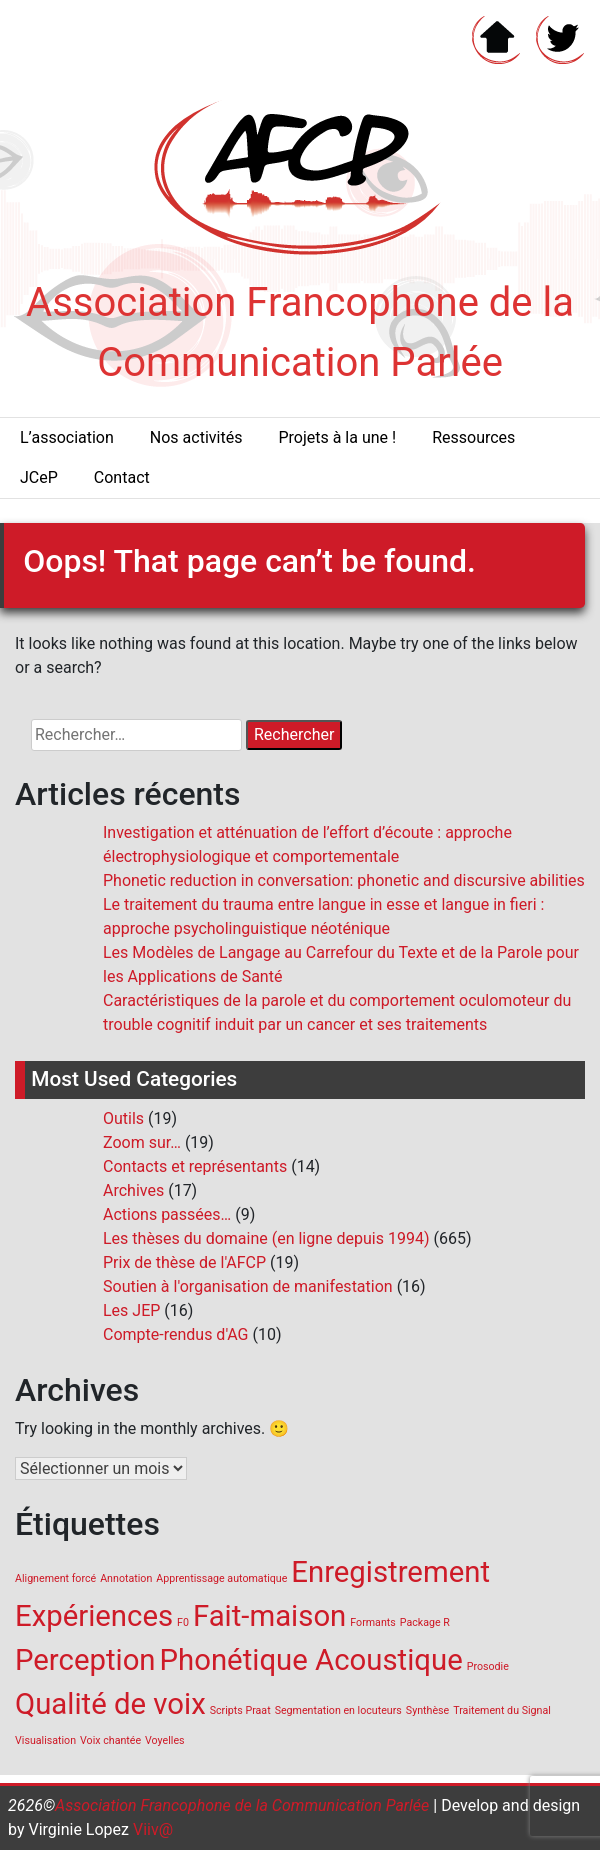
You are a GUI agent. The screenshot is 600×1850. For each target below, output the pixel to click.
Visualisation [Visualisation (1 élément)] (45, 1740)
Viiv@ (151, 1829)
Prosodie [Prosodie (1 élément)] (488, 1666)
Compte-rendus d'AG (176, 1334)
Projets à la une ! (337, 437)
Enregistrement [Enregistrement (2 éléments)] (390, 1572)
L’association (67, 437)
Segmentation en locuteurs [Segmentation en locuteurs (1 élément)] (338, 1710)
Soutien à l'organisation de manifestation (248, 1286)
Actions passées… (167, 1214)
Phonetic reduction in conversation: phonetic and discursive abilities (344, 880)
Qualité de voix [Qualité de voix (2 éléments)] (110, 1704)
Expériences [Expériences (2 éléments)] (94, 1616)
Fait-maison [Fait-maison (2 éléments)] (269, 1616)
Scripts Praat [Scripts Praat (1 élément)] (240, 1710)
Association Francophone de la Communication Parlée (242, 1805)
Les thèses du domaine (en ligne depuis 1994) (266, 1238)
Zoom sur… (142, 1142)
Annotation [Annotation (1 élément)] (126, 1578)
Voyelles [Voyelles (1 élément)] (165, 1740)
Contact (122, 477)
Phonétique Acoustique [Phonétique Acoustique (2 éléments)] (311, 1660)
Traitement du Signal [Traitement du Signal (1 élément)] (502, 1710)
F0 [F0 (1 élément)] (183, 1622)
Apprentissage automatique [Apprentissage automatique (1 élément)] (221, 1578)
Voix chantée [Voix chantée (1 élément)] (110, 1740)
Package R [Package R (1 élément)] (425, 1622)
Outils (123, 1118)
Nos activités (196, 437)
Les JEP (131, 1310)
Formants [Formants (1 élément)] (372, 1622)
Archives (133, 1190)
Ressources (473, 437)
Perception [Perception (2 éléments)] (85, 1660)
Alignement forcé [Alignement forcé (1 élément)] (55, 1578)
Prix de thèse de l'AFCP (184, 1262)
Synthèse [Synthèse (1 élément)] (427, 1710)
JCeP (39, 477)
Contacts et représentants (195, 1166)
